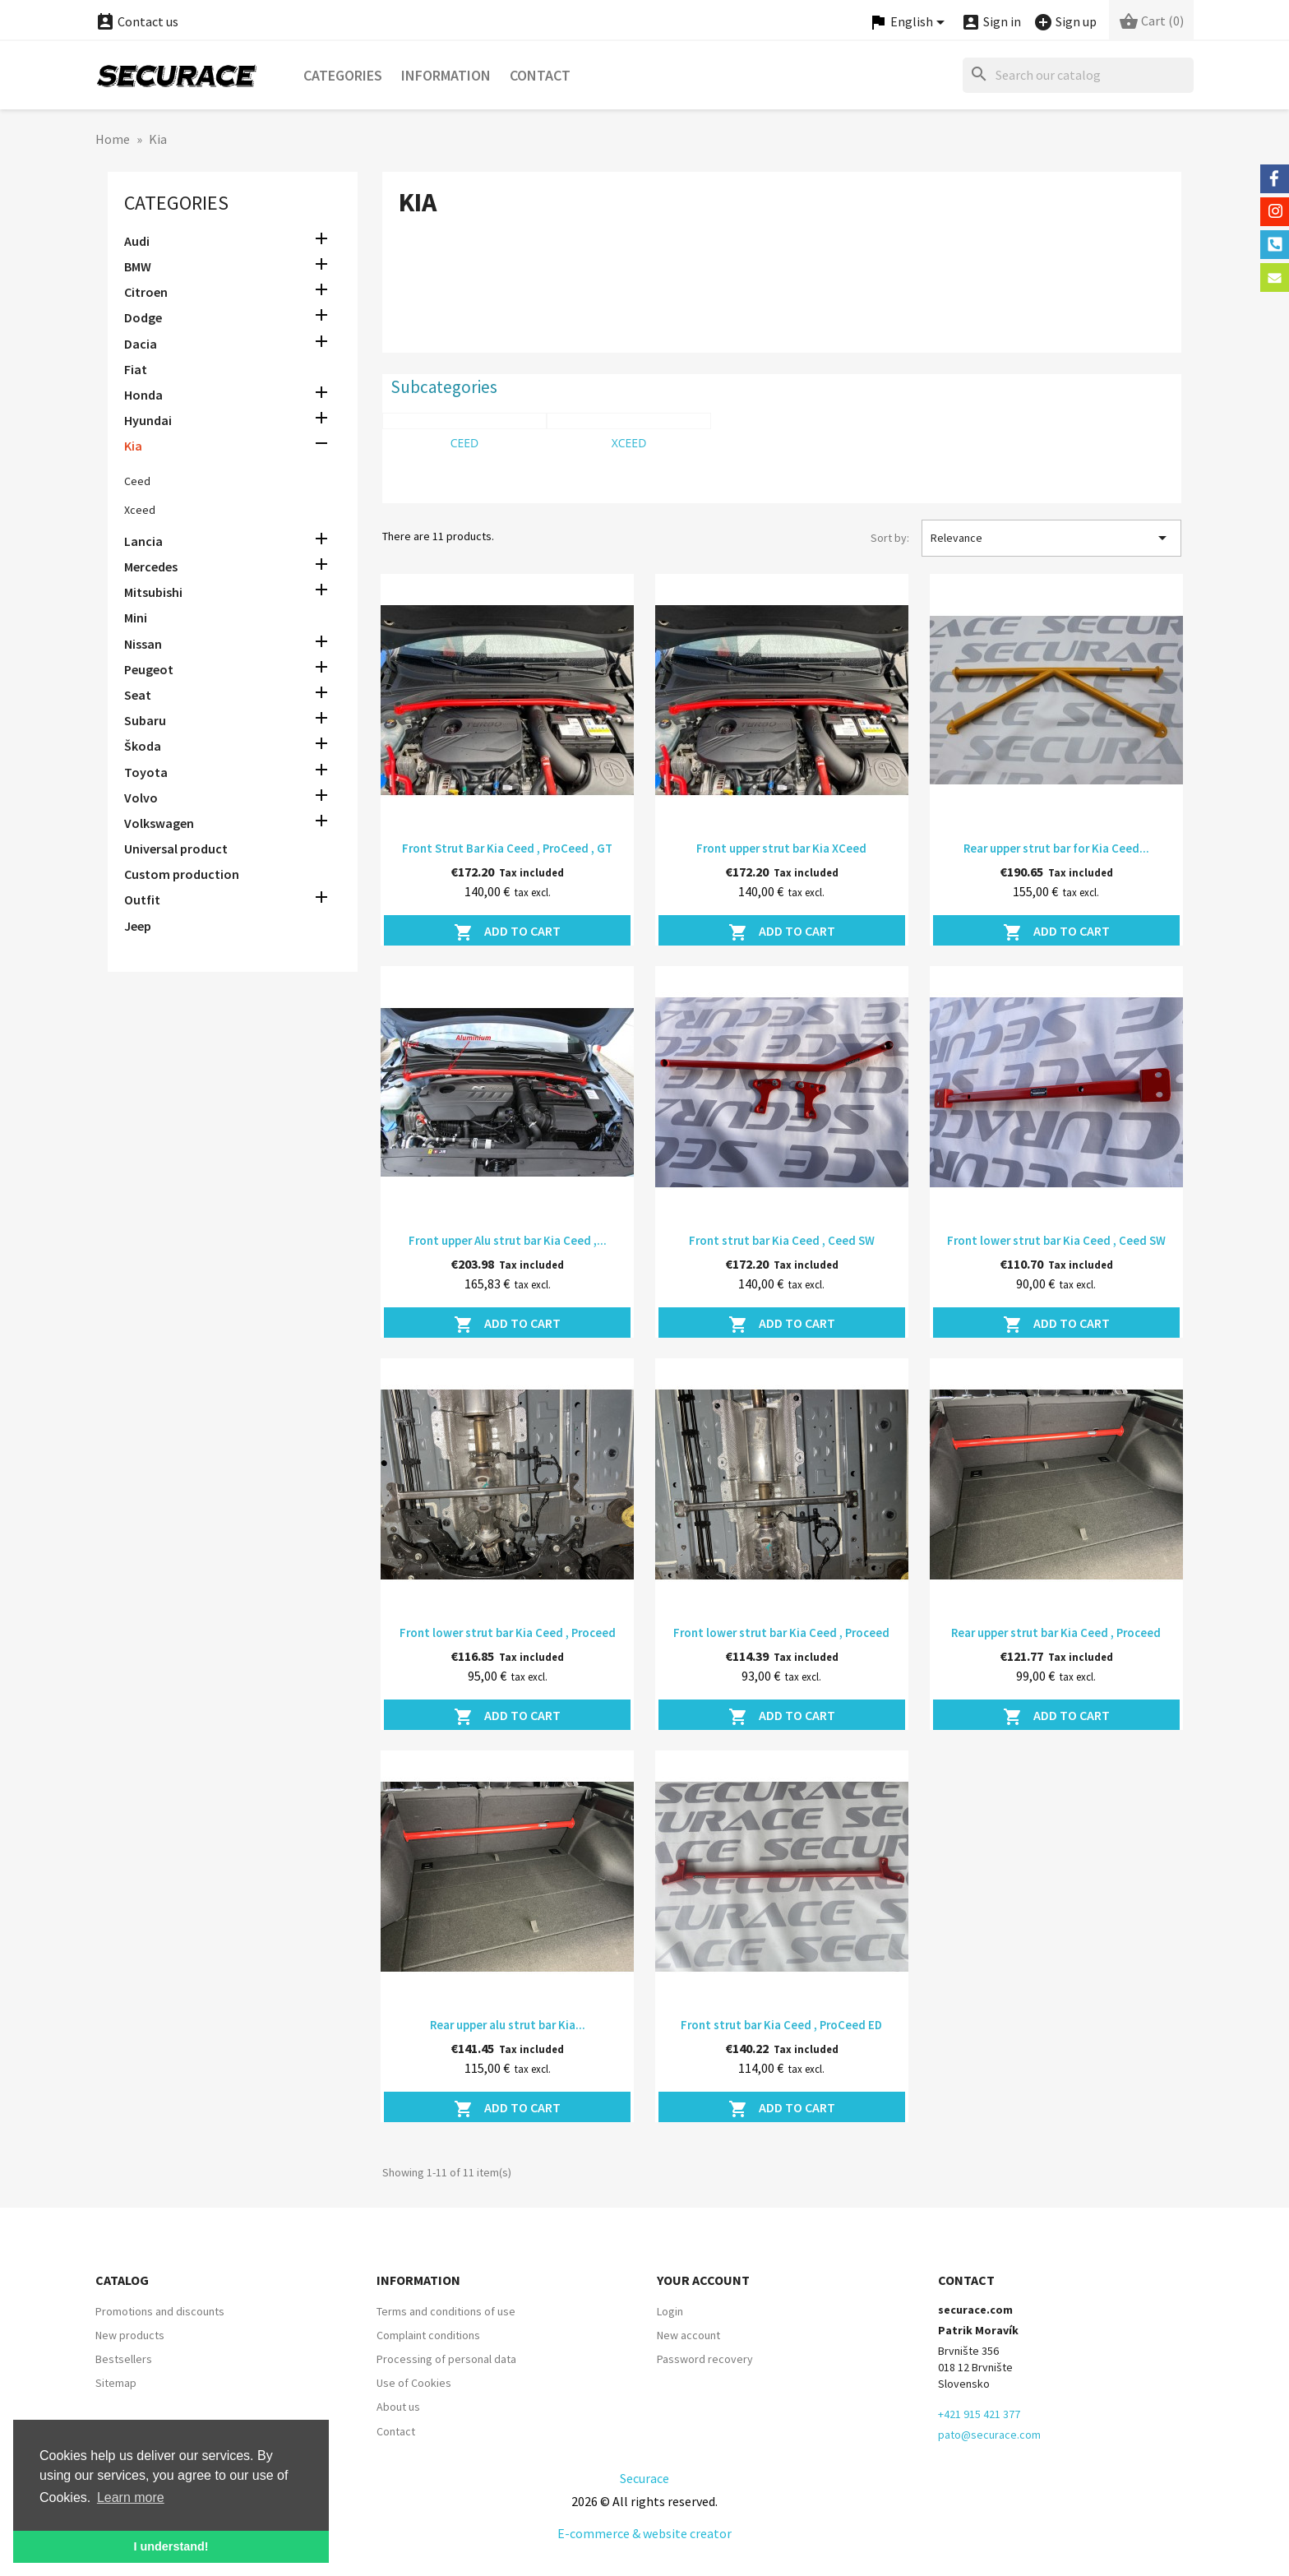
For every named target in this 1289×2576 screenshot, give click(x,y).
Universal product (176, 848)
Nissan (143, 644)
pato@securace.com (989, 2434)
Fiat (135, 369)
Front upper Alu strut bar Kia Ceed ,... (508, 1240)
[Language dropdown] (909, 22)
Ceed (137, 481)
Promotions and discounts (159, 2311)
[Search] (1078, 75)
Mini (135, 617)
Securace (644, 2478)
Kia (133, 445)
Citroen (146, 292)
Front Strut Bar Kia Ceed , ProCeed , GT (507, 848)
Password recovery (705, 2359)
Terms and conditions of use (446, 2311)
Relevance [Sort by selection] (1051, 538)
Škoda (142, 746)
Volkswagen (159, 823)
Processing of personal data (446, 2359)
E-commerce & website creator (644, 2533)
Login (670, 2311)
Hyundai (148, 420)
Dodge (143, 317)
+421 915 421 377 (979, 2414)
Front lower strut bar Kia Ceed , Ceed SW (1056, 1240)
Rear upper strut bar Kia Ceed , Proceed (1056, 1632)
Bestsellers (123, 2359)
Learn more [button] (130, 2497)
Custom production (181, 874)
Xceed (139, 509)
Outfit (142, 899)
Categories (342, 75)
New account (688, 2335)
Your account (703, 2280)
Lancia (143, 541)
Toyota (146, 772)
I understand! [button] (170, 2546)
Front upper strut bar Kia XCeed (781, 848)
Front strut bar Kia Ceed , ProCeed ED (781, 2025)
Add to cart (507, 932)
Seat (137, 695)
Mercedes (151, 566)
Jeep (137, 926)
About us (398, 2406)
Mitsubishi (153, 592)
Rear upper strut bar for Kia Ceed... (1056, 848)
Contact (540, 75)
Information (446, 75)
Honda (143, 394)
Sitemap (115, 2382)
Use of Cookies (414, 2382)
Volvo (141, 797)
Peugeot (148, 669)
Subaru (145, 720)
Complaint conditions (428, 2335)
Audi (137, 241)
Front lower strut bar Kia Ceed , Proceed (508, 1632)
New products (129, 2335)
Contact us (136, 21)
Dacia (140, 343)
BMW (137, 266)
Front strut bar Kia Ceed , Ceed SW (782, 1240)
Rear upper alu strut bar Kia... (507, 2025)
